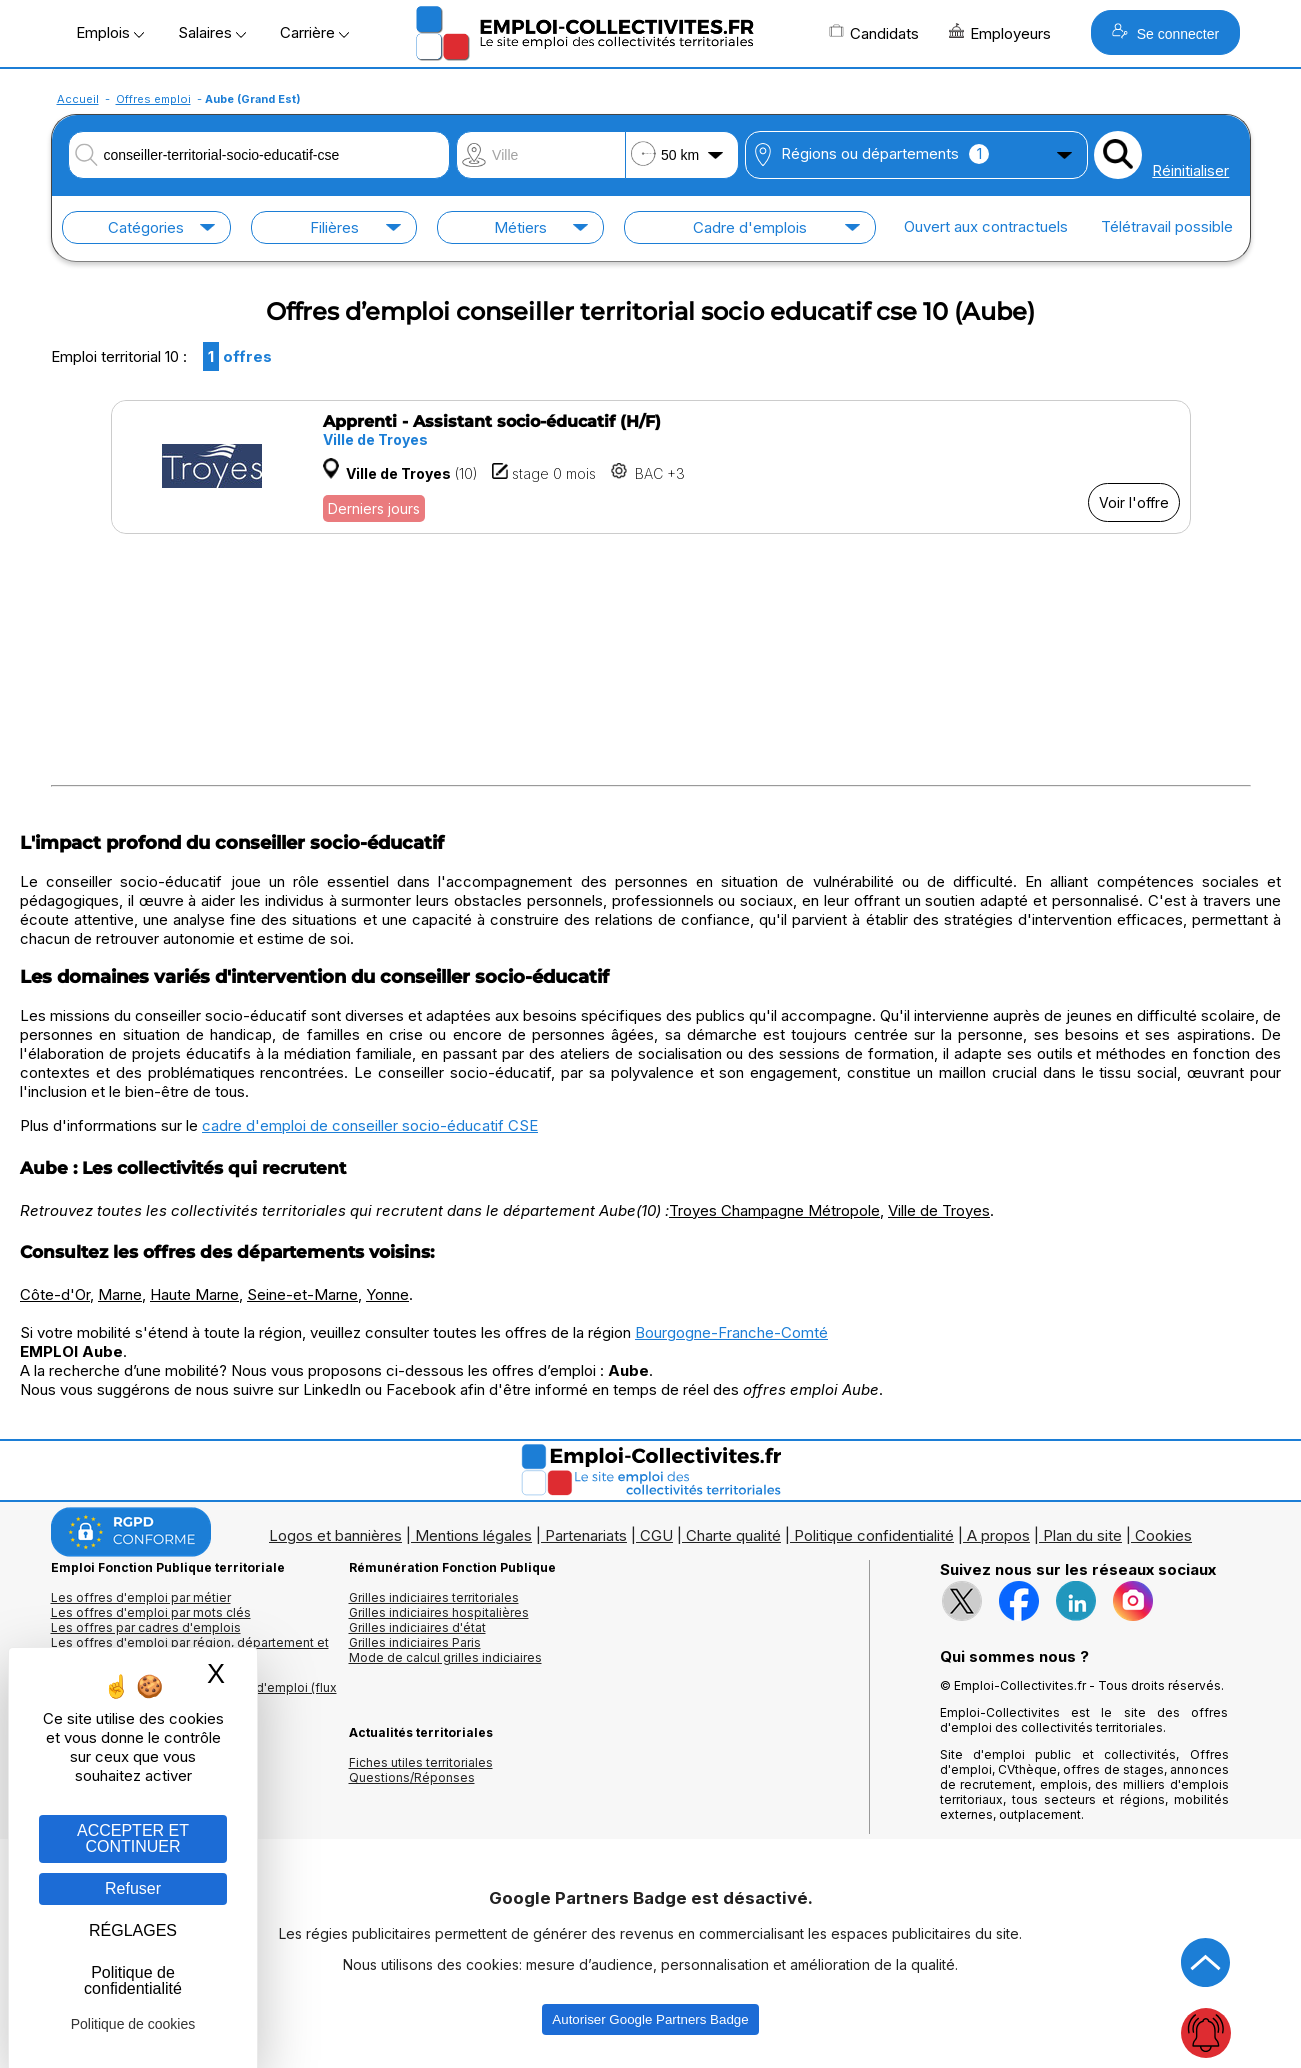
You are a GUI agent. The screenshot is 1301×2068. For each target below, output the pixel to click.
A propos (998, 1535)
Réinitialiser (1190, 170)
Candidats (874, 33)
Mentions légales (473, 1535)
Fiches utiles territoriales (421, 1762)
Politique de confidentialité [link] (133, 1980)
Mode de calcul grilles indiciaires (445, 1657)
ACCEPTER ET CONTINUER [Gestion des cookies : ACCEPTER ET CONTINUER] (133, 1838)
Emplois (110, 32)
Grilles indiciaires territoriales (434, 1597)
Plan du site (1082, 1535)
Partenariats (586, 1535)
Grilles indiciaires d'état (417, 1627)
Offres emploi (153, 99)
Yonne (387, 1294)
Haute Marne (194, 1294)
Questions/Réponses (412, 1777)
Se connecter (1165, 32)
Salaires (212, 32)
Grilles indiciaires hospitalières (439, 1612)
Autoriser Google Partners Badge (650, 2019)
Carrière (314, 32)
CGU (656, 1535)
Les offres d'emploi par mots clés (151, 1612)
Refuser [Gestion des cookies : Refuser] (133, 1888)
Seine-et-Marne (302, 1294)
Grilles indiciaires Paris (415, 1642)
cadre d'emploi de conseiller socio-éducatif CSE (370, 1125)
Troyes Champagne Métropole (774, 1210)
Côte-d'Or (55, 1294)
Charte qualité (733, 1535)
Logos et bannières (335, 1535)
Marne (120, 1294)
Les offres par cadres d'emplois (146, 1627)
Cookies (1163, 1535)
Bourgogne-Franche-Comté (731, 1332)
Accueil (78, 99)
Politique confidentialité (874, 1535)
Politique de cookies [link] (133, 2024)
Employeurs (1000, 33)
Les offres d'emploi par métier (141, 1597)
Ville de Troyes (939, 1210)
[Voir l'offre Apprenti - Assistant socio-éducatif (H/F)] (651, 467)
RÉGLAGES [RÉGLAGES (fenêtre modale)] (133, 1930)
